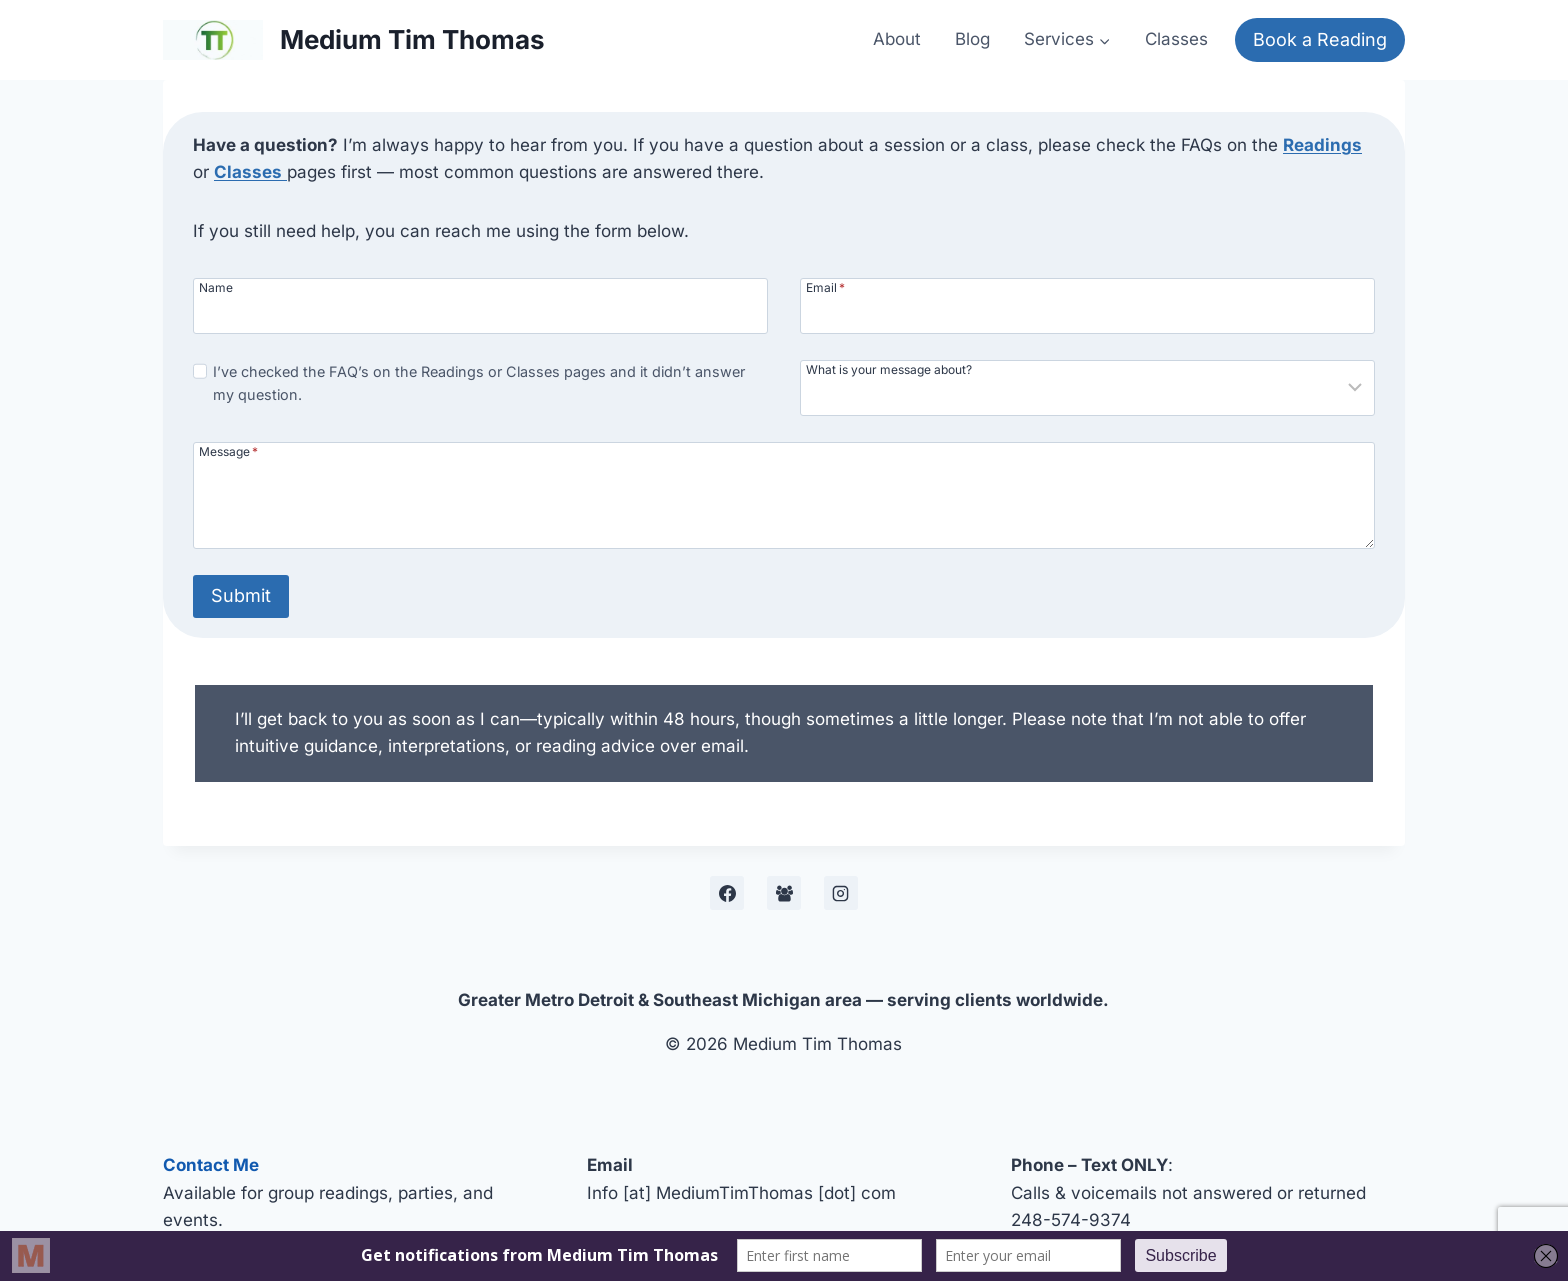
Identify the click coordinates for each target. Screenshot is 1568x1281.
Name (216, 287)
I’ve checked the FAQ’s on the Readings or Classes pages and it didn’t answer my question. (479, 383)
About (897, 39)
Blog (972, 39)
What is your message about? (889, 369)
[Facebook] (727, 893)
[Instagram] (841, 893)
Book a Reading (1320, 39)
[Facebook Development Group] (784, 893)
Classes (1176, 39)
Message (228, 451)
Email (825, 287)
